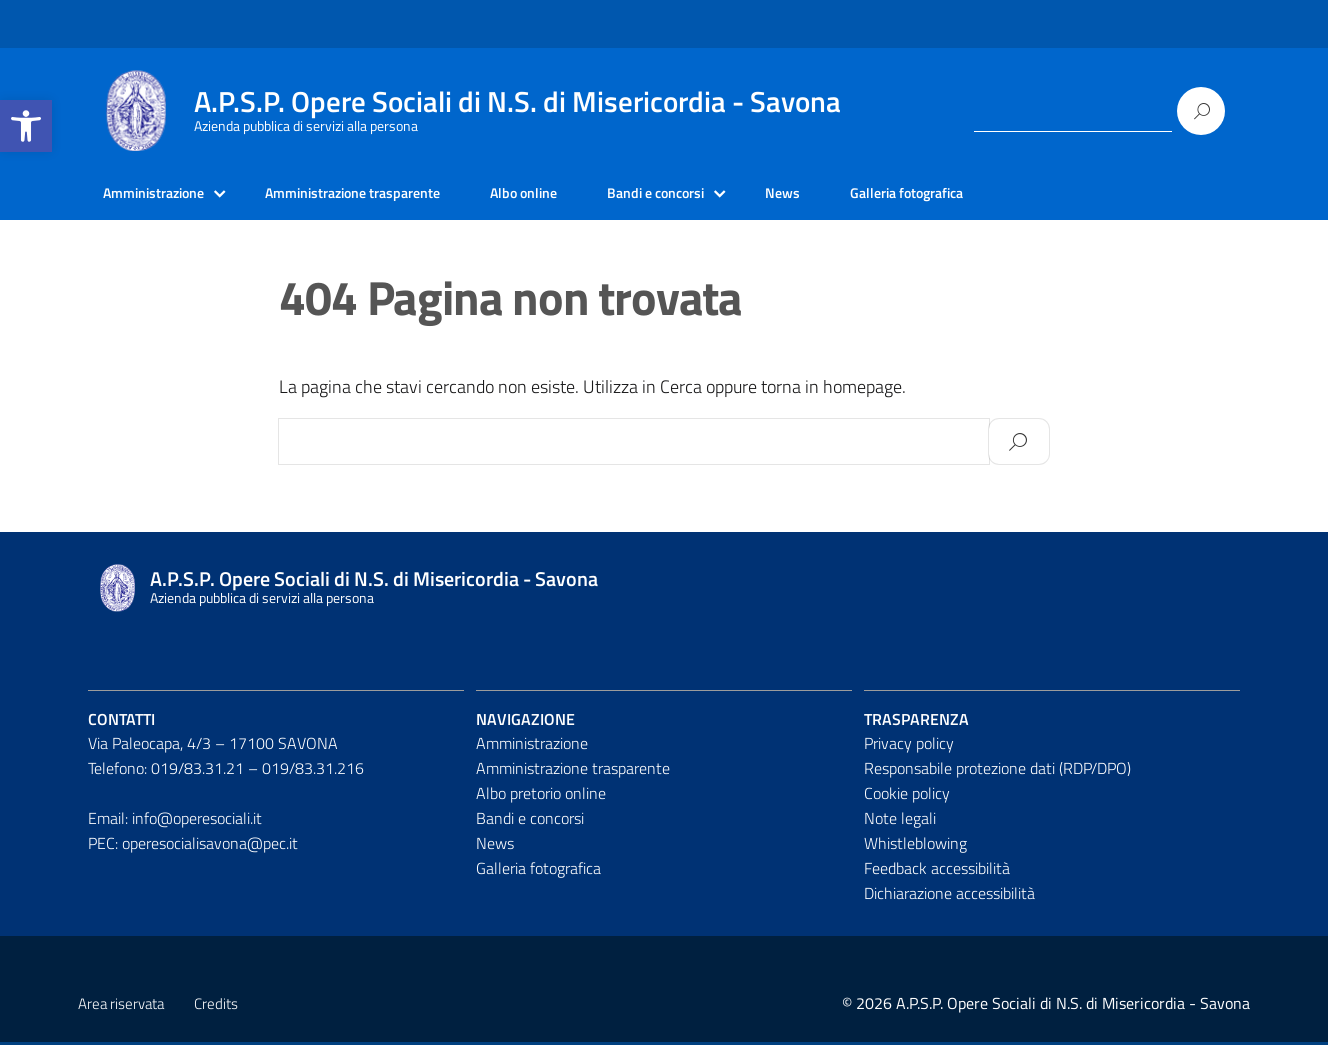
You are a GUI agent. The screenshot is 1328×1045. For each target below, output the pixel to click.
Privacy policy (909, 747)
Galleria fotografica (989, 195)
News (854, 195)
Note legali (900, 821)
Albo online (572, 195)
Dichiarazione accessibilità (949, 896)
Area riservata (121, 1006)
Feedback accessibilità (937, 871)
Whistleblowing (915, 846)
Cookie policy (907, 796)
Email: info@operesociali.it (175, 821)
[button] (26, 126)
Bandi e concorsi (717, 195)
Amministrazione (161, 195)
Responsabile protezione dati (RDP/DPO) (997, 772)
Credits (216, 1006)
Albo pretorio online (541, 796)
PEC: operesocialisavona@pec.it (193, 846)
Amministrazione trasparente (382, 195)
